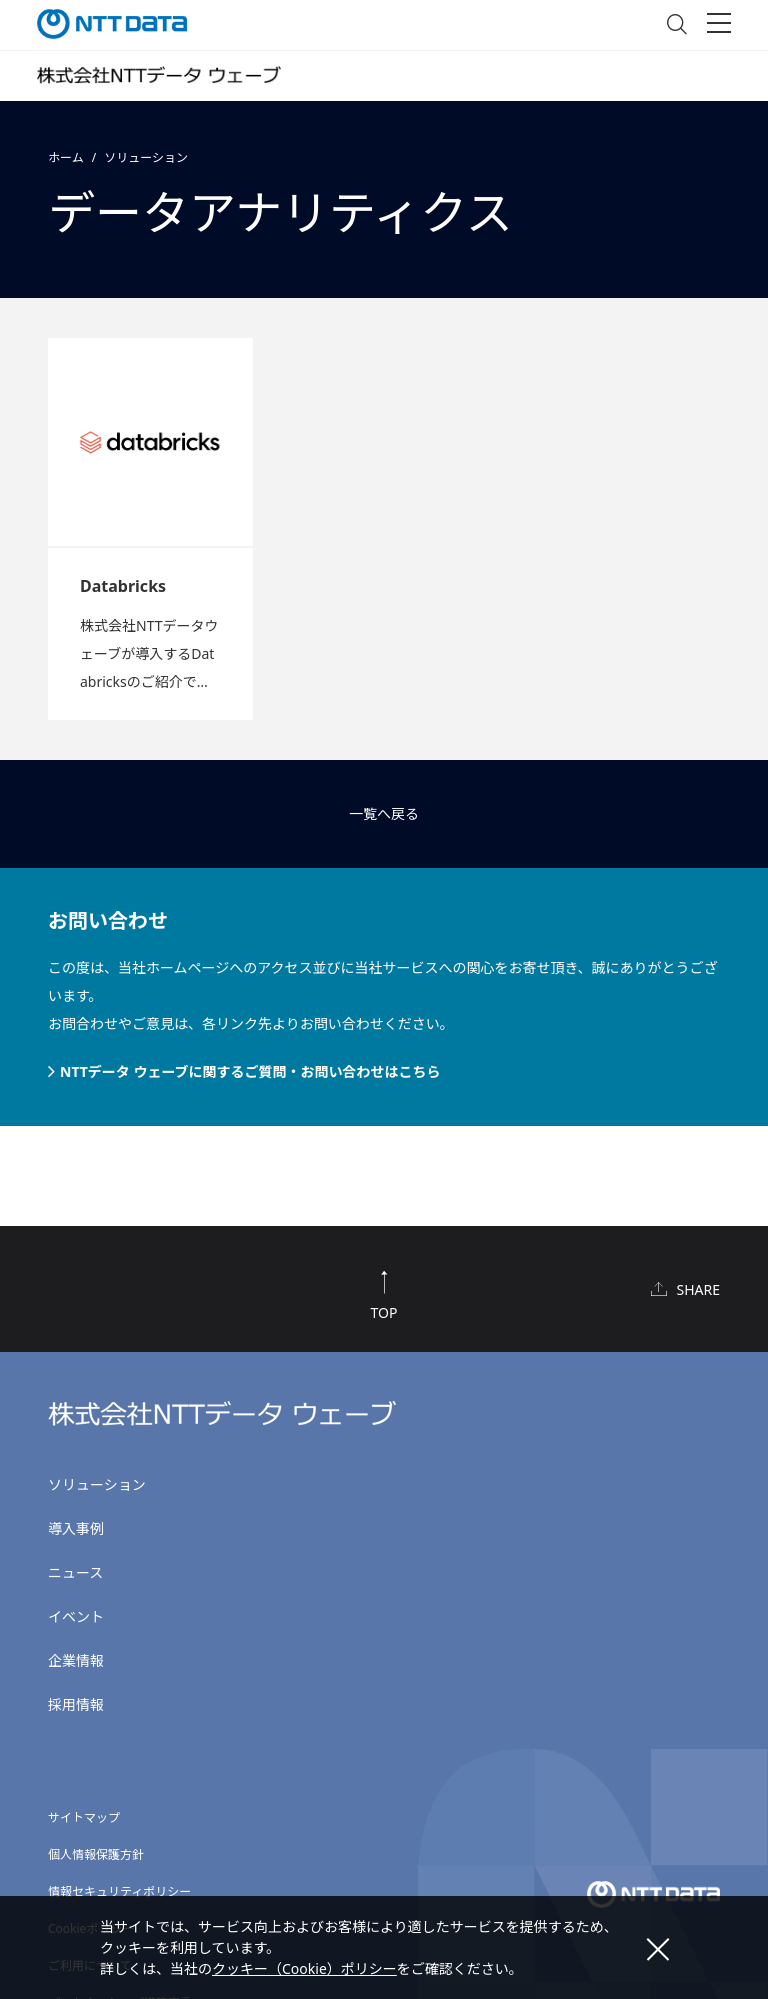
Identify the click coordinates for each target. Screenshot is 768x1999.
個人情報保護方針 (96, 1854)
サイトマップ (84, 1817)
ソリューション (146, 157)
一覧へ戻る (384, 813)
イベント (76, 1616)
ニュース (75, 1572)
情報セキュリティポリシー (119, 1891)
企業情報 (76, 1660)
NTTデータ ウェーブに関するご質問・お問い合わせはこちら (250, 1071)
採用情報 (76, 1704)
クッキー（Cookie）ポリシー (304, 1968)
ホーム (66, 157)
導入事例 (76, 1528)
